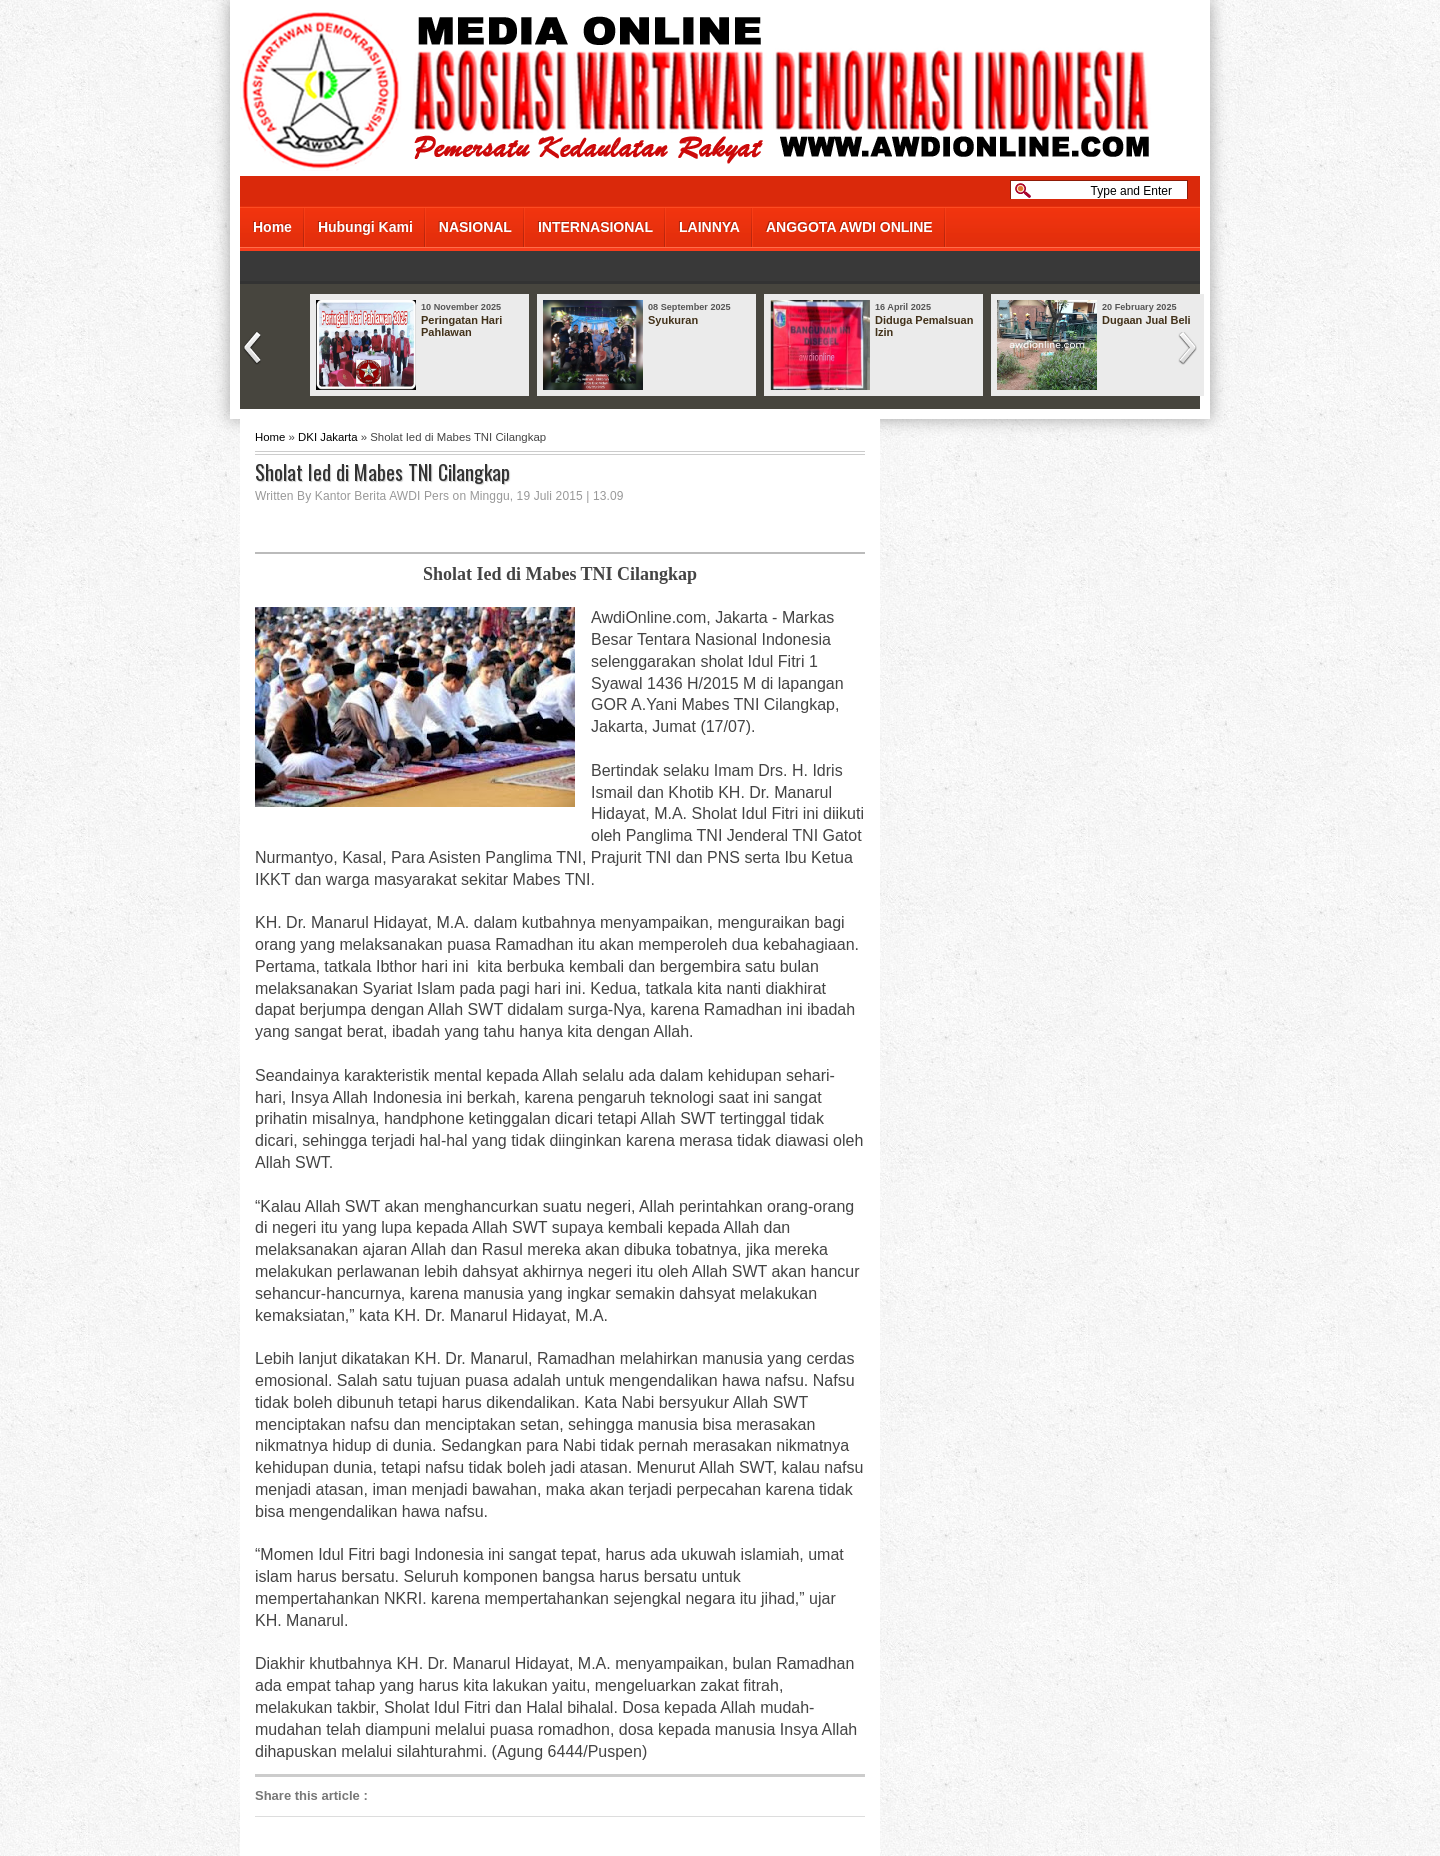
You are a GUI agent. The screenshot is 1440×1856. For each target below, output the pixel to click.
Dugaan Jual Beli (1146, 320)
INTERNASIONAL (595, 227)
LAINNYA (709, 227)
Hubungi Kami (365, 227)
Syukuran (673, 320)
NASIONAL (475, 227)
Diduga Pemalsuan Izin (924, 326)
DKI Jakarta (328, 437)
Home (272, 227)
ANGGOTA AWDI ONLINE (849, 227)
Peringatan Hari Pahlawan (461, 326)
